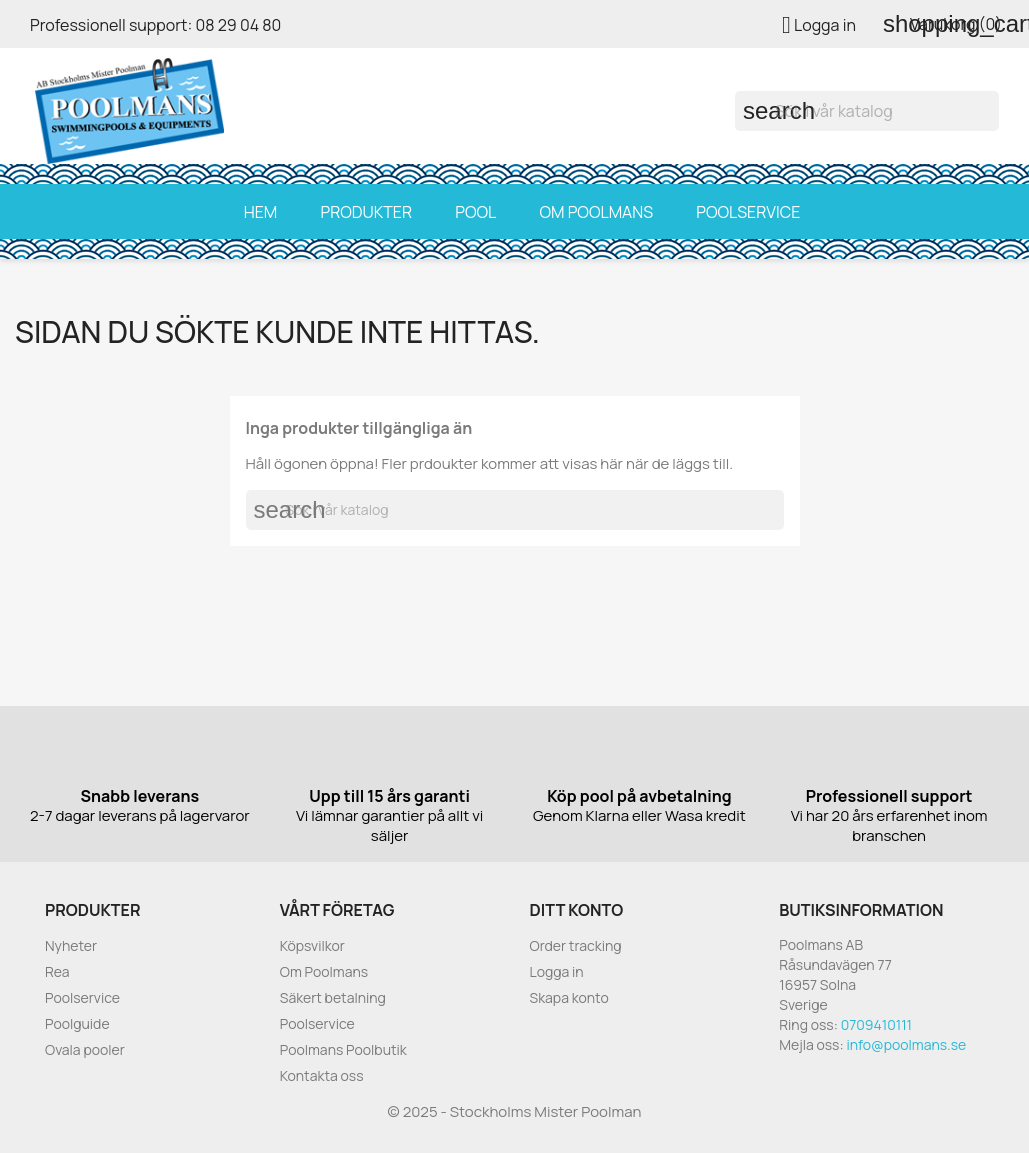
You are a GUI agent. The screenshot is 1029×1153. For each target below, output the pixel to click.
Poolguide (77, 1023)
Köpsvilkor (312, 945)
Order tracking (576, 945)
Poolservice (748, 212)
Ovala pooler (85, 1049)
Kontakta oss (322, 1075)
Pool (475, 212)
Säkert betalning (333, 997)
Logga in (557, 971)
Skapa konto (569, 997)
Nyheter (71, 945)
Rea (57, 971)
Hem (261, 212)
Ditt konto (577, 910)
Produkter (366, 212)
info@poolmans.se (906, 1044)
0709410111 (876, 1024)
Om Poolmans (596, 212)
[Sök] (867, 111)
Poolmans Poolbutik (343, 1049)
